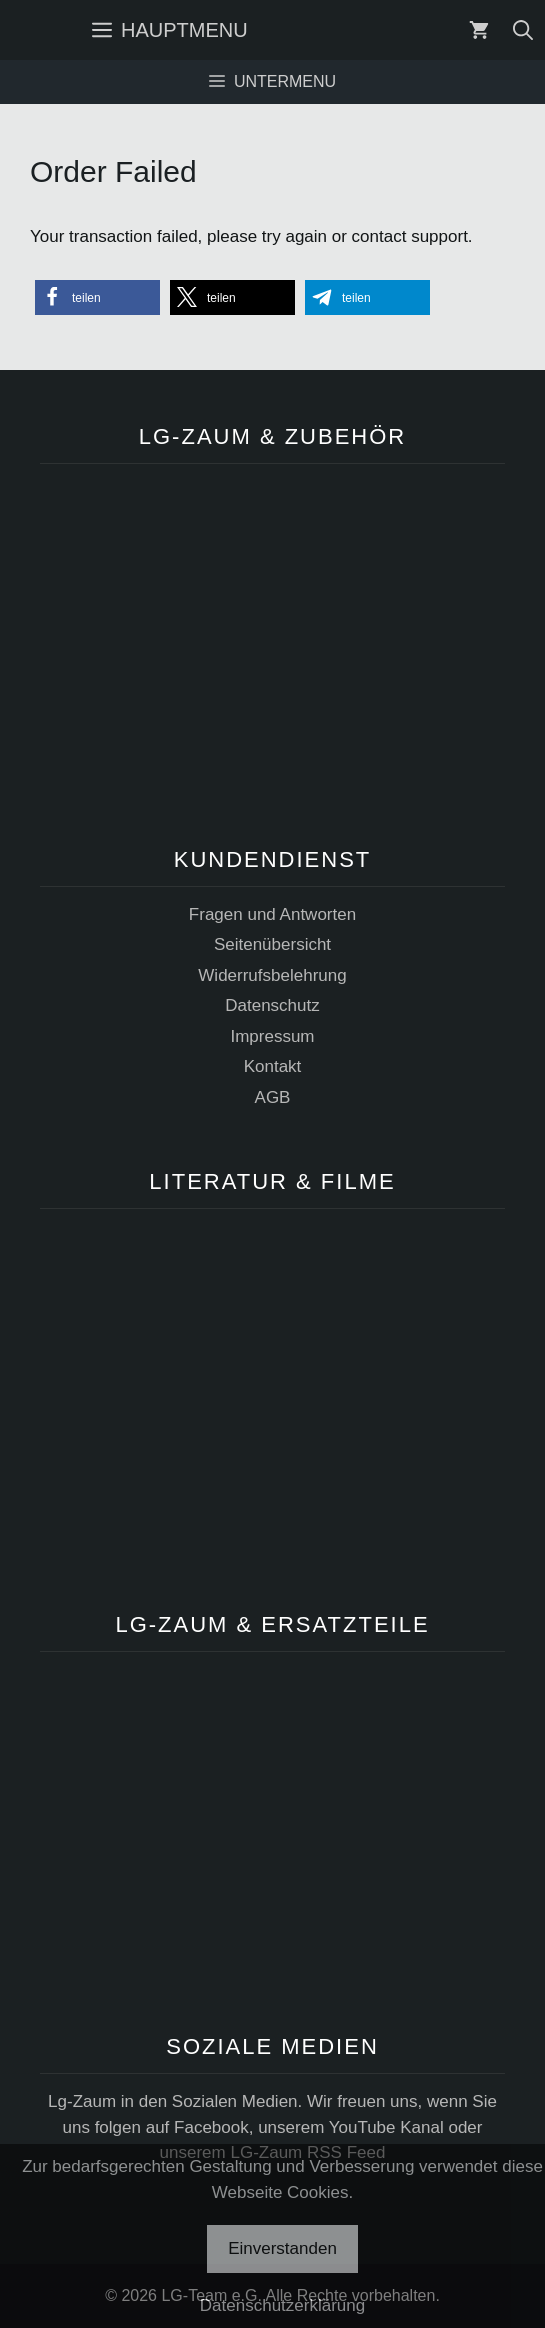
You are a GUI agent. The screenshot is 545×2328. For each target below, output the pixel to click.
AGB (273, 1097)
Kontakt (273, 1066)
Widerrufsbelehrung (272, 975)
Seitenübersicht (272, 944)
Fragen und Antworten (272, 914)
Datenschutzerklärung (282, 2305)
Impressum (272, 1036)
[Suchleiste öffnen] (523, 30)
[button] (97, 297)
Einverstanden (282, 2248)
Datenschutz (272, 1005)
